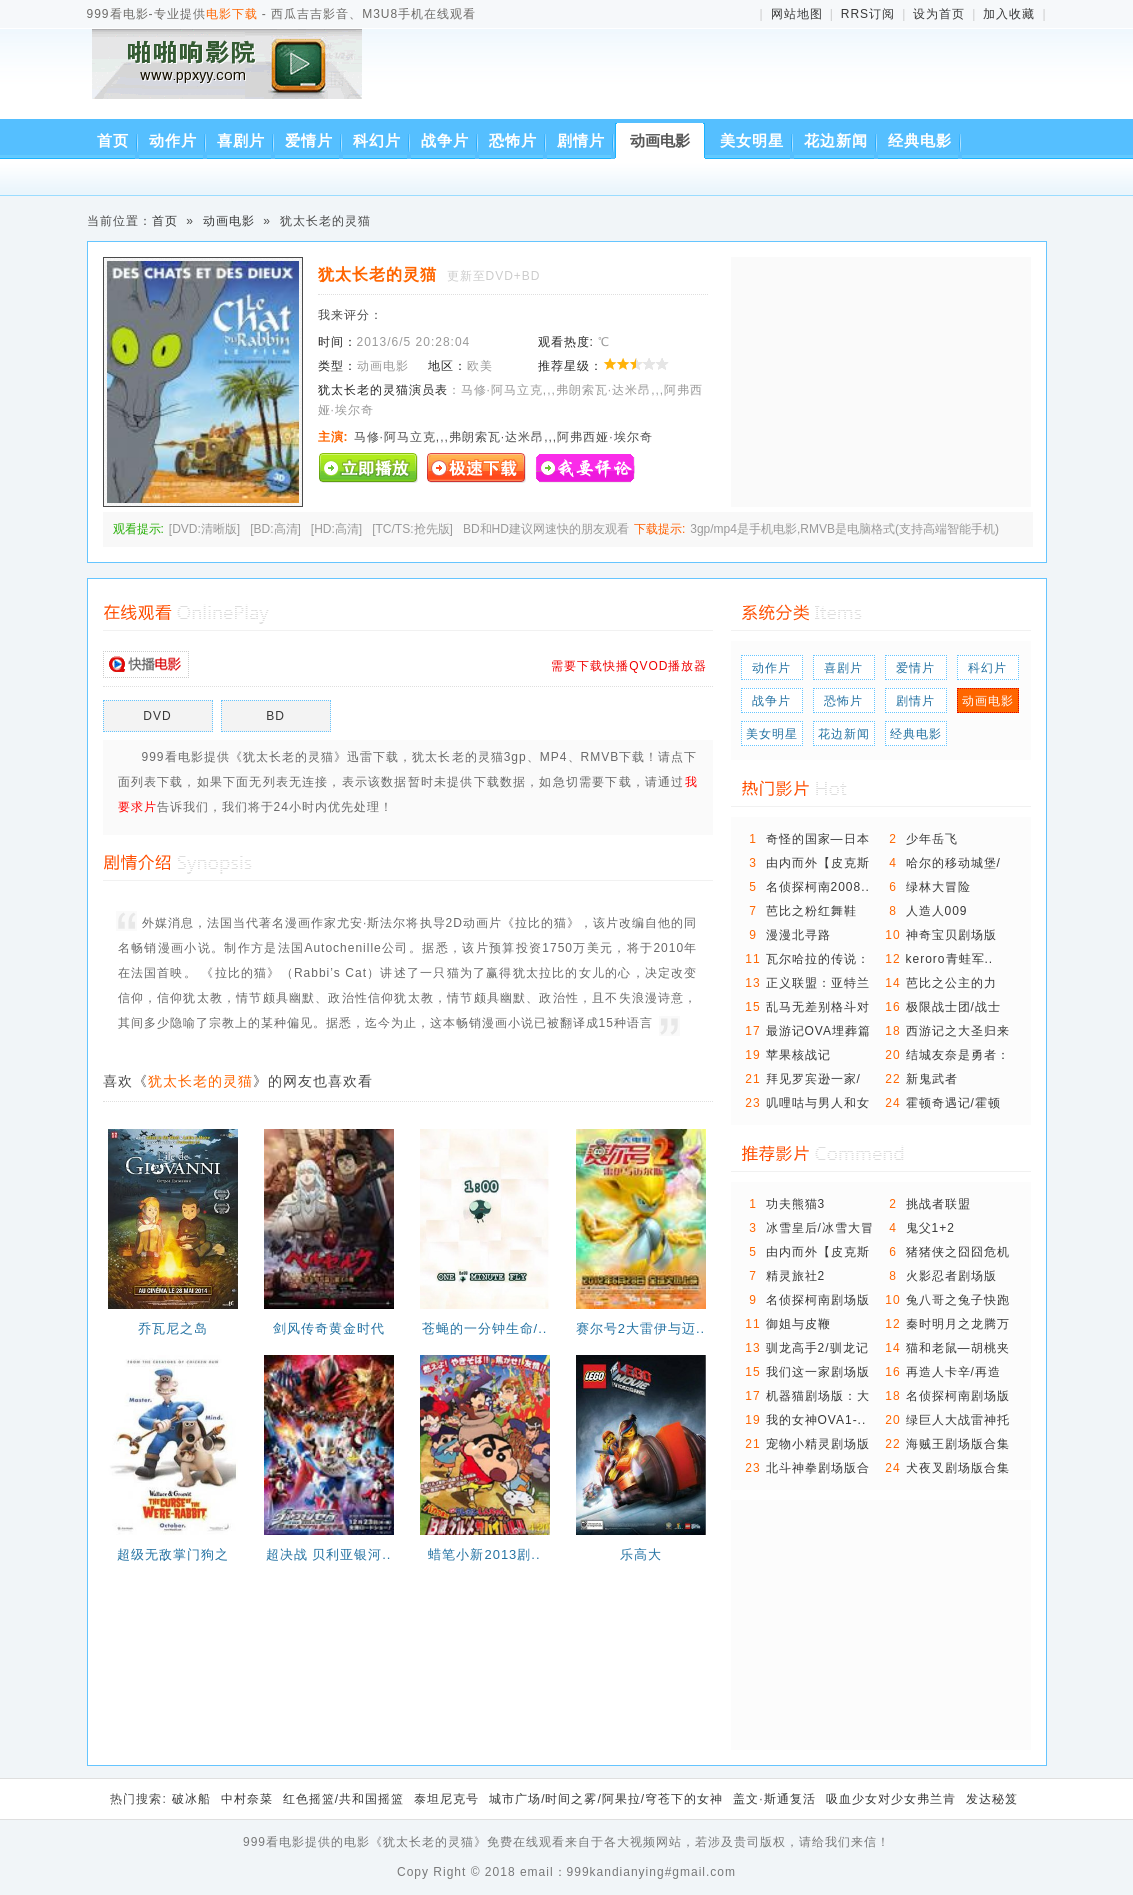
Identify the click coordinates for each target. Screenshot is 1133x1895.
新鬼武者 (932, 1079)
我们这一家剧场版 (818, 1372)
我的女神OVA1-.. (816, 1420)
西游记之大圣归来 (958, 1031)
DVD (157, 716)
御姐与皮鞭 (798, 1324)
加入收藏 (1009, 14)
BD (275, 716)
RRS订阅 (868, 14)
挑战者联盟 (938, 1204)
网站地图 (797, 14)
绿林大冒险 (938, 887)
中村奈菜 (247, 1799)
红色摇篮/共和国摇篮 (343, 1799)
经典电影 (920, 140)
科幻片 (377, 140)
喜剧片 (241, 140)
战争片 (445, 140)
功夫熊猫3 (796, 1204)
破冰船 (191, 1799)
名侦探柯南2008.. (818, 887)
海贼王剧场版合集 (958, 1444)
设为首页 (939, 14)
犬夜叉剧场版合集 (958, 1468)
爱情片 (309, 140)
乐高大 (641, 1554)
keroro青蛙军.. (950, 959)
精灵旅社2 (796, 1276)
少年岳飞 (932, 839)
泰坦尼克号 (446, 1799)
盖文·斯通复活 (774, 1799)
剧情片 (581, 140)
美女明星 (752, 140)
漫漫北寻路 (798, 935)
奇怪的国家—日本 (818, 839)
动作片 (173, 140)
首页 (113, 140)
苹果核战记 (798, 1055)
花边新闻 (836, 140)
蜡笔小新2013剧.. (484, 1554)
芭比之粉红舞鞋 (811, 911)
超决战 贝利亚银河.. (329, 1554)
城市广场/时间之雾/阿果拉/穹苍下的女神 (606, 1799)
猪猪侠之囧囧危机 (958, 1252)
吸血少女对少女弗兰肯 (891, 1799)
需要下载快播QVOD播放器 (629, 666)
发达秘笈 (992, 1799)
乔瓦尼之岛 (173, 1328)
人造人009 (937, 911)
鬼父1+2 (930, 1228)
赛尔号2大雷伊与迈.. (640, 1328)
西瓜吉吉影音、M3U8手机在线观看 (231, 77)
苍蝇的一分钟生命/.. (485, 1328)
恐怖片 (513, 140)
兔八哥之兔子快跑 (958, 1300)
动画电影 (660, 140)
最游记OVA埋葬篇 (818, 1031)
